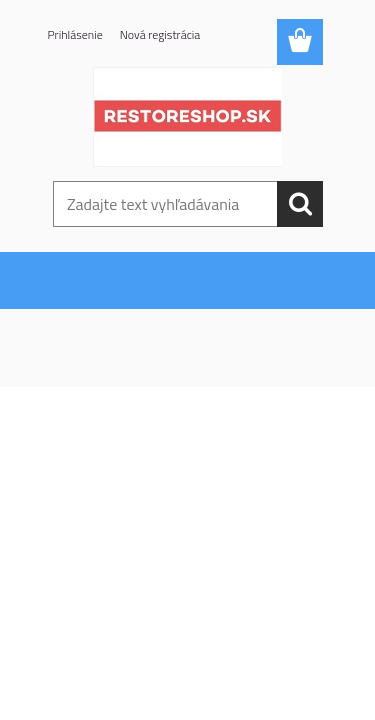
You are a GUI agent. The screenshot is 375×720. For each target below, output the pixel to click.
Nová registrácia (160, 34)
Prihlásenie (75, 34)
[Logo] (187, 117)
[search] (300, 204)
